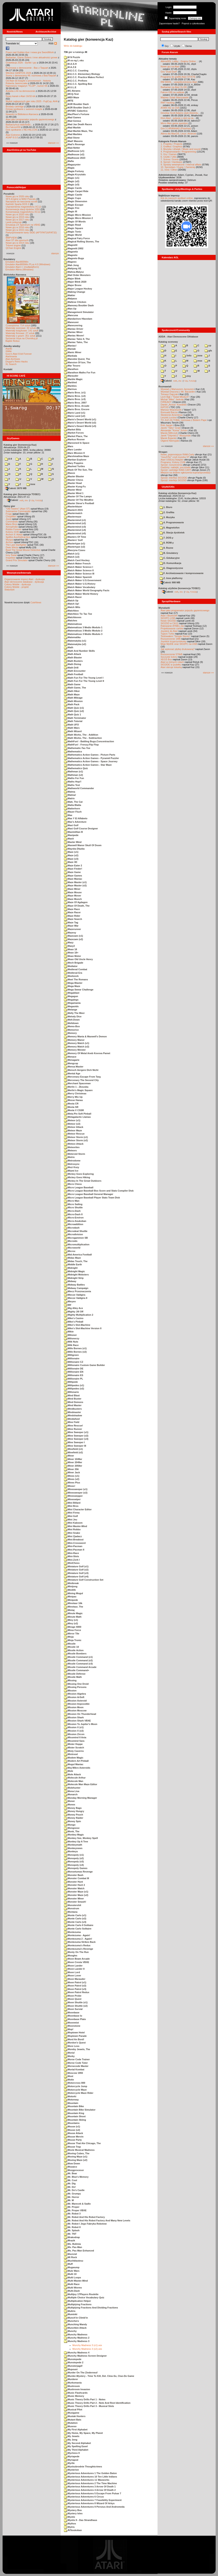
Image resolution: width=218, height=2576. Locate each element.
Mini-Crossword (75, 1543)
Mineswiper (72, 1499)
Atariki (9, 348)
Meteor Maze (73, 1130)
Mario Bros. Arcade (77, 406)
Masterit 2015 (73, 510)
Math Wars (72, 728)
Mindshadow (73, 1415)
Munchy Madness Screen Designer (85, 2355)
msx (198, 360)
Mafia (69, 161)
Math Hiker (72, 691)
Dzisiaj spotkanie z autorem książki (24, 109)
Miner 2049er (73, 1462)
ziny (186, 376)
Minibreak (71, 1583)
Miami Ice (71, 1170)
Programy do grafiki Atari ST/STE (178, 76)
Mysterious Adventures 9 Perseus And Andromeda (94, 2506)
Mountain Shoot (75, 2116)
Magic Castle (73, 194)
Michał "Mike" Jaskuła (172, 399)
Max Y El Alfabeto (76, 818)
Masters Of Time (75, 537)
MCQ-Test (71, 94)
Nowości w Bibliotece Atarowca (22, 114)
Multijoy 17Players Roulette (81, 2294)
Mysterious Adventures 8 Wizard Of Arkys (89, 2503)
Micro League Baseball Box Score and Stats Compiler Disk (99, 1190)
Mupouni (71, 2369)
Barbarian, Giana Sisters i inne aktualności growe (31, 57)
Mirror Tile (71, 1633)
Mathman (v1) (73, 771)
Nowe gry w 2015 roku (17, 230)
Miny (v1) (71, 1620)
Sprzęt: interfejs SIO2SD (174, 480)
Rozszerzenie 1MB (171, 638)
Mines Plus (72, 1482)
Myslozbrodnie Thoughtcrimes (83, 2466)
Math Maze (72, 694)
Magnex (70, 261)
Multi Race (72, 2284)
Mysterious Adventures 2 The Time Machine (90, 2483)
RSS (53, 43)
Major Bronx (73, 285)
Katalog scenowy (168, 341)
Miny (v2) (71, 1623)
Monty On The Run (76, 1952)
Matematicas (73, 624)
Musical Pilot (73, 2409)
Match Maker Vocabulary (79, 587)
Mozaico (70, 2166)
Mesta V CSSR (74, 1110)
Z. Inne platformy (171, 578)
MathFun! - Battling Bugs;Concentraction (89, 741)
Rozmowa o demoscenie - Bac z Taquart (27, 67)
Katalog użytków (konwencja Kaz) (177, 493)
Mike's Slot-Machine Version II (83, 1328)
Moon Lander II (74, 1969)
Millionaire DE (73, 1368)
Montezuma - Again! (77, 1935)
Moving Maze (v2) (75, 2160)
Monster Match (74, 1888)
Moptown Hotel (74, 2032)
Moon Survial (73, 2009)
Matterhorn (72, 808)
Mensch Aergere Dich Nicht (81, 1070)
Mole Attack (72, 1774)
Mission (70, 1690)
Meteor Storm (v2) (76, 1140)
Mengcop (71, 1063)
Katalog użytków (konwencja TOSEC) (179, 588)
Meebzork (71, 976)
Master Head (73, 483)
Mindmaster (72, 1412)
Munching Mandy (75, 2324)
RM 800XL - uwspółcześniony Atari (179, 82)
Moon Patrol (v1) (75, 1982)
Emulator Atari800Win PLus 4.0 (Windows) (28, 264)
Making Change (74, 292)
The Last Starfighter (16, 545)
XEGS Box (166, 659)
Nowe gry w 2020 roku (17, 214)
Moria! (69, 2052)
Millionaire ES (73, 1375)
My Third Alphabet (76, 2449)
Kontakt (8, 369)
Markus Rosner (74, 439)
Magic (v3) (71, 184)
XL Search (11, 364)
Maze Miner (72, 889)
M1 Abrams (72, 90)
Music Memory (74, 2396)
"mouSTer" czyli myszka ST (175, 457)
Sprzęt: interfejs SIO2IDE (174, 477)
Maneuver (71, 322)
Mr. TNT (70, 2234)
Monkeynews (73, 1848)
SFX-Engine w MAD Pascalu (21, 199)
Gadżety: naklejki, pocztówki (175, 467)
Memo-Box (72, 1026)
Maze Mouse (73, 892)
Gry (167, 46)
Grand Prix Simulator (17, 560)
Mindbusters (73, 1408)
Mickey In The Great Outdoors (83, 1180)
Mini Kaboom (73, 1522)
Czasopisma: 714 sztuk (18, 325)
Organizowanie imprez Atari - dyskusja (25, 579)
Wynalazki (164, 608)
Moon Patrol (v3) (75, 1989)
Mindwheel (72, 1419)
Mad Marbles (73, 134)
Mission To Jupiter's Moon (80, 1724)
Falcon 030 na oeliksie (172, 92)
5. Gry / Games (169, 154)
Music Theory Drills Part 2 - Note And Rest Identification (97, 2403)
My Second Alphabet (77, 2443)
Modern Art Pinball (76, 1761)
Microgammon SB (76, 1237)
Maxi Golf (71, 825)
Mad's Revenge (74, 144)
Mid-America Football (78, 1254)
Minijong (70, 1586)
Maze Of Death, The (77, 905)
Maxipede (71, 835)
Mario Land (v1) (74, 412)
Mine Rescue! (73, 1425)
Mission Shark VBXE (77, 1720)
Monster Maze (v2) (76, 1895)
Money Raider (73, 1818)
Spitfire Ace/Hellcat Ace (18, 537)
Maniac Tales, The (76, 342)
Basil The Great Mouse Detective (23, 550)
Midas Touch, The (76, 1261)
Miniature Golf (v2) (76, 1569)
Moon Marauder (74, 1979)
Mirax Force (72, 1630)
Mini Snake (72, 1533)
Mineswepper (73, 1496)
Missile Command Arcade (80, 1667)
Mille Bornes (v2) (75, 1351)
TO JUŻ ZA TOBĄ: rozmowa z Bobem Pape (184, 420)
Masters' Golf (73, 540)
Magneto (70, 255)
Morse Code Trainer (77, 2059)
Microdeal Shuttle (76, 1231)
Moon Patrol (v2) (75, 1985)
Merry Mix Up (73, 1097)
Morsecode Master (76, 2066)
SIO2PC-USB (168, 618)
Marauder (71, 375)
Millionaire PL (73, 1378)
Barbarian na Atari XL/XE (174, 87)
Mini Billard (72, 1502)
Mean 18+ (71, 952)
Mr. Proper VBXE (75, 2210)
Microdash (72, 1227)
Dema (188, 46)
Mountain (71, 2103)
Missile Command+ (76, 1670)
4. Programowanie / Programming (178, 151)
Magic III (70, 211)
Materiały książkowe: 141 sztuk (22, 330)
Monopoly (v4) (74, 1865)
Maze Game (72, 872)
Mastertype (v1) (74, 543)
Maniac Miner (73, 332)
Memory (70, 1033)
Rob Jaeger (167, 425)
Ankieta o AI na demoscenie (20, 91)
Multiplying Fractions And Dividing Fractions (91, 2307)
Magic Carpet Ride (76, 191)
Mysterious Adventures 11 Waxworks (87, 2480)
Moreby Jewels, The (77, 2049)
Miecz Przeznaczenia (77, 1291)
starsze (55, 253)
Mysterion (71, 2469)
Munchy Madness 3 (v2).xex (87, 2349)
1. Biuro (166, 507)
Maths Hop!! (73, 781)
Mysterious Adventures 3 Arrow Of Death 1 (90, 2486)
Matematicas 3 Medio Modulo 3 (83, 634)
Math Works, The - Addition (81, 734)
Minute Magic (73, 1613)
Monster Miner (74, 1898)
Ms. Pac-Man (73, 2247)
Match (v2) (71, 557)
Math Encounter (75, 671)
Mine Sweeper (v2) (76, 1435)
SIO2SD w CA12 (169, 623)
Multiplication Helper (77, 2301)
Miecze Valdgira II (75, 1298)
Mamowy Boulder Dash (79, 305)
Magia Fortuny (74, 171)
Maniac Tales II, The (77, 339)
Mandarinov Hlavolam (78, 318)
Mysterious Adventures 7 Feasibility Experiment (93, 2500)
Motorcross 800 (74, 2083)
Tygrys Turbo (168, 633)
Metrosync (72, 1164)
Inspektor (10, 557)
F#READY (166, 402)
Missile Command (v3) (78, 1663)
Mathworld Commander (79, 788)
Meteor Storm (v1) (76, 1137)
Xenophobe (12, 526)
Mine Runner (73, 1429)
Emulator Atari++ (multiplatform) (22, 267)
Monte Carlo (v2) (75, 1918)
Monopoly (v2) (74, 1858)
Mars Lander (73, 449)
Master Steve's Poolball (79, 503)
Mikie (69, 1331)
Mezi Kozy (71, 1167)
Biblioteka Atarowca (15, 274)
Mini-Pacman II (74, 1549)
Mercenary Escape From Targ (82, 1076)
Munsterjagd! (73, 2366)
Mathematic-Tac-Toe (77, 748)
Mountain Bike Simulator (80, 2109)
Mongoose (72, 1828)
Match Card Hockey (77, 560)
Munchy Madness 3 (77, 2341)
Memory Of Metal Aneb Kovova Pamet (87, 1053)
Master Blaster (74, 476)
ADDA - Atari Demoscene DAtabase (178, 336)
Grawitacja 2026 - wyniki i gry (21, 62)
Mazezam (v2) (73, 939)
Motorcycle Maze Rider (78, 2093)
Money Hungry (74, 1811)
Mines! (69, 1486)
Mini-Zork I (72, 1559)
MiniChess (72, 1563)
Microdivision (73, 1234)
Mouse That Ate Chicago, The (82, 2143)
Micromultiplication (77, 1244)
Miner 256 (71, 1469)
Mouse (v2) (72, 2130)
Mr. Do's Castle (74, 2190)
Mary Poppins (73, 463)
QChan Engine (13, 248)
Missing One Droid (76, 1684)
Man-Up (70, 308)
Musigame (71, 2412)
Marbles (70, 386)
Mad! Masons (73, 141)
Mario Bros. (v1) (75, 392)
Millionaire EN (73, 1371)
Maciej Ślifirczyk (169, 433)
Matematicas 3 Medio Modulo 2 (83, 630)
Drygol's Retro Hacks (17, 361)
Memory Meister (75, 1050)
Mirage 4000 (72, 1627)
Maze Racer (72, 912)
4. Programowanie (172, 522)
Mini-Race (71, 1553)
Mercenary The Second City (81, 1080)
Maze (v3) (71, 859)
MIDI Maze (71, 97)
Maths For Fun (74, 778)
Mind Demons (73, 1402)
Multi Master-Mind (76, 2280)
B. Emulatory (169, 553)
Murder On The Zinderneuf (80, 2372)
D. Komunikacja (170, 563)
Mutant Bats (72, 2419)
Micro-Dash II (73, 1214)
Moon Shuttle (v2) (76, 2006)
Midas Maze (72, 1257)
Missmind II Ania (75, 1737)
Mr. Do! (70, 2187)
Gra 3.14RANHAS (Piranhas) (176, 128)
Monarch (71, 1794)
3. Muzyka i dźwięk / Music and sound (181, 149)
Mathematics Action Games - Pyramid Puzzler (91, 758)
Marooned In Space (77, 443)
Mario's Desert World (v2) (80, 422)
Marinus (70, 389)
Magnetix (71, 251)
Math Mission (73, 701)
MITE (68, 100)
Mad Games (72, 117)
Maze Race (72, 909)
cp (208, 345)
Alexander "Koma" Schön (174, 430)
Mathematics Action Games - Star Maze (88, 765)
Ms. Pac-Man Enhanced (79, 2250)
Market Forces (74, 432)
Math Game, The (75, 687)
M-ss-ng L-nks (74, 60)
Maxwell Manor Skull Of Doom (83, 845)
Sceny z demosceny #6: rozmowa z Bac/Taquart (31, 75)
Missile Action (74, 1650)
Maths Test (72, 785)
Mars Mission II (74, 453)
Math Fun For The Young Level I (84, 677)
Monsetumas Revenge (78, 1871)
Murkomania (73, 2382)
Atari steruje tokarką (171, 667)
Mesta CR (71, 1103)
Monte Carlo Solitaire (77, 1928)
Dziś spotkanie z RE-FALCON (21, 129)
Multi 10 (70, 2274)
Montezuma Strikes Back (80, 1942)
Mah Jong (71, 265)
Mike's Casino (73, 1318)
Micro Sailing (73, 1204)
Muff (68, 2264)
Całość (12, 500)
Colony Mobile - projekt (17, 587)
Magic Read (72, 224)
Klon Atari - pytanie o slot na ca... (178, 118)
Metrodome (72, 1160)
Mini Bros (71, 1506)
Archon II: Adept (14, 534)
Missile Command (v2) (78, 1660)
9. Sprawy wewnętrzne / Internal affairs (181, 164)
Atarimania (11, 356)
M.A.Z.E (70, 67)
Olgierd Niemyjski (170, 440)
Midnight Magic (74, 1271)
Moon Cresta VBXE (76, 1962)
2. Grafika (167, 512)
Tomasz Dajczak (169, 394)
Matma (69, 791)
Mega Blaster (73, 983)
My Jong (70, 2439)
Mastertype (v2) (74, 546)
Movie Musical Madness (79, 2150)
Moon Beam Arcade (77, 1958)
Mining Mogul (73, 1593)
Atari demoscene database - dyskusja (24, 581)
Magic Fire (71, 208)
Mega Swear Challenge (78, 989)
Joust (8, 519)
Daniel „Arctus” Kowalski (173, 404)
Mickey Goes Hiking (77, 1177)
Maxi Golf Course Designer (81, 828)
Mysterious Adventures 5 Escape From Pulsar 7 (92, 2493)
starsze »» (53, 143)
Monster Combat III (76, 1878)
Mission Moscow (75, 1710)
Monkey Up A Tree (76, 1841)
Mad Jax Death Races (78, 124)
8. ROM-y (167, 542)
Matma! (70, 795)
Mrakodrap (72, 2237)
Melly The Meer (74, 1013)
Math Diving (72, 664)
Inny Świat (11, 555)
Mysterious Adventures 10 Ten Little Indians (90, 2476)
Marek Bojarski (168, 438)
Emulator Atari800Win (17, 261)
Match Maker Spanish (78, 577)
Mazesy (70, 932)
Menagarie (71, 1060)
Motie (69, 2079)
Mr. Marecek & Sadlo (77, 2203)
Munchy (70, 2331)
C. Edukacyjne (170, 558)
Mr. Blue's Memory (76, 2177)
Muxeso (70, 2426)
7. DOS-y (166, 537)
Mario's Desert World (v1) (80, 419)
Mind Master (73, 1405)
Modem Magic (73, 1757)
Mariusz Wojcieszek (171, 409)
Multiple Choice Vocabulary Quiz (84, 2297)
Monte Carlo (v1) (75, 1915)
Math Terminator (75, 718)
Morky (69, 2056)
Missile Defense (75, 1673)
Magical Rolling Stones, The (81, 241)
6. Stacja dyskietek (172, 532)
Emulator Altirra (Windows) (20, 269)
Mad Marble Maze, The (78, 131)
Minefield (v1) (73, 1449)
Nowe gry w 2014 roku (17, 243)
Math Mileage (73, 697)
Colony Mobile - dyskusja (18, 584)
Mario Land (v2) (74, 416)
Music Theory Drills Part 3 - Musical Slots (89, 2406)
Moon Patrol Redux (76, 1992)
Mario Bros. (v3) (75, 399)
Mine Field (71, 1422)
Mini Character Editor (78, 1509)
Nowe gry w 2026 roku (17, 196)
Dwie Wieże (12, 547)
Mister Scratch (74, 1747)
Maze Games (73, 875)
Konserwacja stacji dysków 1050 (23, 209)
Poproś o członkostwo (193, 23)
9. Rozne (166, 548)
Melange (70, 1009)
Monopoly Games (76, 1868)
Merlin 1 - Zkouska (76, 1087)
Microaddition (73, 1224)
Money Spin (72, 1821)
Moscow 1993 (73, 2073)
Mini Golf (71, 1516)
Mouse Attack (73, 2133)
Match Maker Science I (78, 567)
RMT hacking (168, 102)
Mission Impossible (77, 1704)
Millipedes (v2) (74, 1388)
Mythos (70, 2523)
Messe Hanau (73, 1100)
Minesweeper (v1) (76, 1489)
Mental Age (72, 1073)
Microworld (72, 1247)
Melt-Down (72, 1019)
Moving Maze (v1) (75, 2156)
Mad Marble (72, 127)
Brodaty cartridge (15, 106)
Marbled (70, 382)
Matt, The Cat (73, 802)
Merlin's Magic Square (78, 1090)
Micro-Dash (72, 1211)
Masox (69, 473)
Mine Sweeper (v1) (76, 1432)
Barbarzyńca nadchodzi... (19, 124)
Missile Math (73, 1677)
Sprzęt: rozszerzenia (171, 464)
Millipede (71, 1382)
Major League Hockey (78, 288)
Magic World (73, 235)
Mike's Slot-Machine (77, 1325)
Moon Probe (73, 1995)
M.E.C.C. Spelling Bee (78, 84)
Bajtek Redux (13, 341)
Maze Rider (72, 916)
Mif (67, 1305)
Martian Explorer (75, 459)
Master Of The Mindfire (78, 500)
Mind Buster (73, 1398)
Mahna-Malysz (74, 272)
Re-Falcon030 (13, 127)
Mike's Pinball (73, 1321)
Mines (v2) (71, 1479)
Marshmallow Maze (76, 456)
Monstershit (72, 1905)
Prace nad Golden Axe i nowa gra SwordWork (30, 52)
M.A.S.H (70, 64)
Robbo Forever (14, 529)
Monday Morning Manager (80, 1798)
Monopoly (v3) (74, 1861)
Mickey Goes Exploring (79, 1174)
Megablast (71, 993)
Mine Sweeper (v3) (76, 1439)
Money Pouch (73, 1814)
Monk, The (71, 1831)
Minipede (71, 1600)
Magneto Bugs (74, 258)
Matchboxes (73, 617)
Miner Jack (72, 1472)
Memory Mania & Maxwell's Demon (85, 1036)
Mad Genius (72, 121)
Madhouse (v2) (74, 154)
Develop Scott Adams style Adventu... (180, 113)
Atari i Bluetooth (169, 615)
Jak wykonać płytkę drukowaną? (178, 649)
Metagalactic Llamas (77, 1117)
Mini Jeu (70, 1519)
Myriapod (71, 2460)
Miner (69, 1455)
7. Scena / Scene (170, 159)
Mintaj (69, 1610)
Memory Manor (74, 1040)
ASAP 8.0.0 (12, 137)
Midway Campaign (76, 1288)
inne (30, 484)
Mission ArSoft (74, 1697)
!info (187, 355)
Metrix (69, 1157)
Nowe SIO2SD (168, 620)
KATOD (165, 407)
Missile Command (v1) (78, 1657)
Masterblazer (73, 506)
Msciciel (70, 2254)
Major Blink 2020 (75, 281)
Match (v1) (71, 553)
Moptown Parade (75, 2036)
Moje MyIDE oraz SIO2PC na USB (179, 644)
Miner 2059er (73, 1465)
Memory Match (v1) (76, 1043)
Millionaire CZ (73, 1362)
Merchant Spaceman (77, 1083)
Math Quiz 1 (72, 714)
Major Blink (72, 278)
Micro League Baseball (78, 1187)
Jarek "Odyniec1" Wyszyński (176, 435)
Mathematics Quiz (76, 768)
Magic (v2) (71, 181)
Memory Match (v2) (76, 1046)
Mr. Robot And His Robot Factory (84, 2217)
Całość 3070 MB (16, 488)
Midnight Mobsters (76, 1274)
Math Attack (72, 654)
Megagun (71, 996)
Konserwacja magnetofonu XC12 (23, 212)
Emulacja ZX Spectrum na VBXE (23, 224)
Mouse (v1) (72, 2126)
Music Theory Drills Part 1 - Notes (85, 2399)
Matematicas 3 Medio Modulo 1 (83, 627)
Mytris (69, 2527)
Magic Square (73, 228)
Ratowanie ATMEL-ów (172, 626)
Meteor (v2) (72, 1123)
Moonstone (72, 2026)
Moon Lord (72, 1972)
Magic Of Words (75, 221)
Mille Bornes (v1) (75, 1348)
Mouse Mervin (73, 2136)
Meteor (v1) (72, 1120)
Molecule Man (73, 1781)
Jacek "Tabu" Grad (170, 428)
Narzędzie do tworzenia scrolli (21, 201)
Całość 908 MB (170, 582)
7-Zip (32, 500)
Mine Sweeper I (74, 1442)
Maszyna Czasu (74, 550)
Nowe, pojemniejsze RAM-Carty (177, 454)
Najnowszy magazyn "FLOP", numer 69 (26, 86)
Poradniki (9, 193)
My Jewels (71, 2436)
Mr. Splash (72, 2230)
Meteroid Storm (74, 1154)
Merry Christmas (75, 1093)
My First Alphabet (76, 2429)
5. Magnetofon (170, 527)
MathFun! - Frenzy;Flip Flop (81, 744)
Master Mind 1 (73, 493)
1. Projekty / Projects (171, 144)
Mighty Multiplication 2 (78, 1314)
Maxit (69, 838)
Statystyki (10, 589)
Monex (69, 1804)
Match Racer (73, 597)
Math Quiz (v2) (74, 711)
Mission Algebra (75, 1693)
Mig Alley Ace (73, 1308)
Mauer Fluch (73, 811)
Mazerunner (72, 929)
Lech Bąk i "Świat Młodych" (175, 397)
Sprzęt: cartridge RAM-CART (176, 470)
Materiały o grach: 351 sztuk (21, 335)
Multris (70, 2311)
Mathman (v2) (73, 775)
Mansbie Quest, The (77, 359)
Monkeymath (73, 1844)
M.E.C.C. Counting (76, 70)
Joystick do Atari (169, 631)
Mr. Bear (70, 2173)
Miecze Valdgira (74, 1294)
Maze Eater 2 (73, 865)
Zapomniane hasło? (169, 23)
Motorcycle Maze (75, 2089)
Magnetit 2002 (73, 248)
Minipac (70, 1596)
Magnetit (70, 245)
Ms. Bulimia (72, 2244)
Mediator (71, 966)
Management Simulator (79, 312)
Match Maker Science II (79, 570)
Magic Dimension (75, 201)
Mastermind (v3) (75, 526)
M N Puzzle (72, 57)
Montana (70, 1912)
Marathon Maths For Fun (79, 372)
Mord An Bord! (74, 2039)
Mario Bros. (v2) (75, 396)
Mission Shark (74, 1717)
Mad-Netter (72, 147)
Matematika (72, 637)
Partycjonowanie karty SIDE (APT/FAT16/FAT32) (31, 232)
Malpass (70, 298)
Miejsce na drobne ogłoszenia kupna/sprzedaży (186, 472)
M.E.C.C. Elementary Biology (82, 74)
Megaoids (71, 1006)
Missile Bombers (75, 1653)
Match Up (71, 600)
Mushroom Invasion (77, 2389)
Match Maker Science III (79, 573)
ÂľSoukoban (73, 2530)
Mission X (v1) (74, 1727)
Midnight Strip (74, 1278)
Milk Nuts (71, 1341)
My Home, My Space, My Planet (83, 2433)
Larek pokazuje (14, 222)
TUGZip (38, 500)
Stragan (163, 452)
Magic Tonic (72, 231)
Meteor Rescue (74, 1133)
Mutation (71, 2423)
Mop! (68, 2029)
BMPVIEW (11, 237)
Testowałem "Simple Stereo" (175, 636)
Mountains (72, 2123)
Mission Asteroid (75, 1700)
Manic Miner (73, 352)
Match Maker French (77, 563)
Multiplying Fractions (78, 2304)
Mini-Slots (71, 1556)
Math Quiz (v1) (74, 708)
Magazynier (72, 164)
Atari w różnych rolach (172, 662)
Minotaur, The (73, 1606)
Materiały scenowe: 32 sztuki (21, 328)
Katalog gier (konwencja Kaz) (20, 444)
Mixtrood (71, 1754)
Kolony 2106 (12, 532)
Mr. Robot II (72, 2227)
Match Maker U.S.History (80, 583)
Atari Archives (13, 359)
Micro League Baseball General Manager (88, 1194)
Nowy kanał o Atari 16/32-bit (20, 96)
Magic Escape (73, 204)
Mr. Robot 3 (72, 2213)
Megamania (72, 1003)
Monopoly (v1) (74, 1855)
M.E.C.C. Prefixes (75, 80)
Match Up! (71, 603)
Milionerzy (71, 1338)
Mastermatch (73, 513)
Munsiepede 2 (73, 2362)
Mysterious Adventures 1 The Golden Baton (90, 2473)
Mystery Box (73, 2510)
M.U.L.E (70, 87)
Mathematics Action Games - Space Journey (91, 761)
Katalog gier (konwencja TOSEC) (22, 494)
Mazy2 (69, 946)
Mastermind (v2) (75, 523)
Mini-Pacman (73, 1546)
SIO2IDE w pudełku (171, 664)
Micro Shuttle (73, 1207)
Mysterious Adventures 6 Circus (84, 2496)
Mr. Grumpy (72, 2193)
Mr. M (69, 2200)
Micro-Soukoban (75, 1221)
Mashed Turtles (74, 466)
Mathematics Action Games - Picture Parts (89, 754)
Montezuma (72, 1932)
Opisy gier (9, 506)
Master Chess (73, 480)
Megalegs (71, 999)
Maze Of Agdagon (76, 902)
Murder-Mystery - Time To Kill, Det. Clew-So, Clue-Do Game (99, 2376)
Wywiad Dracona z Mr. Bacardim (178, 391)
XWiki (9, 351)
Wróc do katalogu (73, 46)
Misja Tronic (73, 1640)
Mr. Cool (70, 2180)
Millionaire (71, 1358)
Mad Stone (72, 137)
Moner (69, 1801)
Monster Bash (73, 1875)
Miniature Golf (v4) (76, 1576)
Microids (70, 1241)
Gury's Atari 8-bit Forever (19, 354)
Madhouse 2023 (74, 158)
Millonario (71, 1392)
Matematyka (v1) (75, 640)
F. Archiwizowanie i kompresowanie (182, 573)
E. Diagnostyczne (171, 568)
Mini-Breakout (73, 1539)
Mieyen (70, 1301)
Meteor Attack (73, 1127)
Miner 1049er (73, 1459)
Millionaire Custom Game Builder (84, 1365)
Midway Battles (74, 1284)
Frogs (9, 514)
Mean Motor (72, 956)
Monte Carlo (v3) (75, 1922)
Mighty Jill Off (73, 1311)
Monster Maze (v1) (76, 1891)
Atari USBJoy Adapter (172, 459)
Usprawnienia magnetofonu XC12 (23, 206)
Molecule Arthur (75, 1777)
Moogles (70, 1955)
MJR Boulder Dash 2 (77, 107)
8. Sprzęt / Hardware (171, 162)
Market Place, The (76, 436)
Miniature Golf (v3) (76, 1573)
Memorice (71, 1030)
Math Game (72, 684)
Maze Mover (72, 895)
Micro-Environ (74, 1217)
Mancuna (71, 315)
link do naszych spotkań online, (177, 198)
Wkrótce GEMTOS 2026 (18, 73)
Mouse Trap (72, 2146)
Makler (69, 295)
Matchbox (71, 610)
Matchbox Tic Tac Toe (78, 614)
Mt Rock (70, 2257)
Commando (12, 521)
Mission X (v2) (74, 1730)
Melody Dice (73, 1016)
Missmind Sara (74, 1741)
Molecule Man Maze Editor (80, 1784)
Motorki (70, 2096)
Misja (69, 1636)
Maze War (71, 925)
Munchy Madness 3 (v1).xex (87, 2345)
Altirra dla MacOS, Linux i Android (178, 133)
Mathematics (73, 751)
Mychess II (72, 2453)
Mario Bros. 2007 (75, 402)
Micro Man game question (174, 123)
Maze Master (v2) (75, 885)
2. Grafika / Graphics (171, 146)
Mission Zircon (74, 1734)
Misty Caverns (74, 1751)
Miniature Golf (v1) (76, 1566)
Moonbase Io (73, 2015)
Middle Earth (73, 1264)
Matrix (69, 798)
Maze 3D (70, 862)
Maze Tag (71, 922)
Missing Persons (75, 1687)
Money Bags (73, 1808)
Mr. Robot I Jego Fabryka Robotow (85, 2223)
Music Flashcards (76, 2392)
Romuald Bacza (169, 412)
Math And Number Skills (79, 651)
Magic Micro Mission (77, 215)
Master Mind (73, 489)
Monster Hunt (73, 1881)
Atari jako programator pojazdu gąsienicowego (30, 119)
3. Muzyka (167, 517)
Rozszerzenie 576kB (171, 654)
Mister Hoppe (73, 1744)
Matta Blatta (72, 805)
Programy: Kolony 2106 (173, 462)
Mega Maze (72, 986)
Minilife (70, 1590)
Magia (69, 167)
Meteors (70, 1150)
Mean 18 (70, 949)
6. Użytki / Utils (168, 157)
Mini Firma (72, 1512)
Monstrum (71, 1908)
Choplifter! (11, 516)
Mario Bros (11, 524)
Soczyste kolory (169, 657)
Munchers (71, 2321)
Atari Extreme (13, 135)
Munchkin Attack (75, 2328)
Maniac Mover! (74, 335)
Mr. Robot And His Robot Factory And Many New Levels (97, 2220)
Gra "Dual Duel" (169, 71)
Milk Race (71, 1345)
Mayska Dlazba (74, 848)
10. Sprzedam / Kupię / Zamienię (178, 167)
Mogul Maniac (73, 1764)
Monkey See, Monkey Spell (81, 1838)
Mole (68, 1771)
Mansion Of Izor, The (77, 362)
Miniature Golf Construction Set (84, 1579)
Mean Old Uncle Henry (78, 959)
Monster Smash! (75, 1901)
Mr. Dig (70, 2183)
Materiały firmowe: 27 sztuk (20, 333)
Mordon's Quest (75, 2042)
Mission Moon (73, 1707)
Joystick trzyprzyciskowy (173, 641)
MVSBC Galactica (76, 110)
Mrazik (69, 2240)
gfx (208, 350)
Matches (70, 620)
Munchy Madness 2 (77, 2337)
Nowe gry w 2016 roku (17, 227)
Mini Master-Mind (75, 1526)
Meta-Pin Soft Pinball (77, 1113)
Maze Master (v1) (75, 882)
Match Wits (72, 607)
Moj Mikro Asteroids (77, 1767)
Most (68, 2076)
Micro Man (71, 1200)
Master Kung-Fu (75, 486)
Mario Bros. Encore (77, 409)
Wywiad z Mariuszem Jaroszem (177, 389)
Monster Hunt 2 (74, 1885)
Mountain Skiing (75, 2120)
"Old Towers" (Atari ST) (18, 508)
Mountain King (74, 2113)
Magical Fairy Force (77, 238)
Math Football (73, 674)
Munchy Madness (76, 2334)
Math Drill (71, 667)
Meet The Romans (76, 979)
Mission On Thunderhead (80, 1714)
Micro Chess (73, 1184)
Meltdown (71, 1023)
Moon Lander (73, 1965)
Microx (70, 1251)
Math (68, 647)
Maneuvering (73, 325)
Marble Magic (73, 379)
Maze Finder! (73, 868)
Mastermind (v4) (75, 530)
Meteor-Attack (73, 1143)
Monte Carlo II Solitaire (78, 1925)
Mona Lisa (71, 1791)
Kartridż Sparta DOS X (18, 204)
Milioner (70, 1335)
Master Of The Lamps (78, 496)
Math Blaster (73, 657)
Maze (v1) (71, 852)
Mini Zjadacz (73, 1536)
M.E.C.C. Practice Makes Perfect (84, 77)
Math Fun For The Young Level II (84, 681)
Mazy (69, 942)
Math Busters (73, 661)
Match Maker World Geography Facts (87, 590)
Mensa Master (73, 1066)
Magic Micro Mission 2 (78, 218)
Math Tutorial (73, 721)
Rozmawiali (165, 386)
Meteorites (72, 1147)
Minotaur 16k (73, 1603)
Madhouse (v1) (74, 151)
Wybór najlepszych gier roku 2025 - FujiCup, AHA (32, 101)
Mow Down (72, 2163)
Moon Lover (72, 1975)
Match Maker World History (81, 594)
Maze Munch (73, 899)
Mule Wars (72, 2271)
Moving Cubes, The (77, 2153)
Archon (9, 542)
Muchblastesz (73, 2260)
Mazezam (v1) (73, 936)
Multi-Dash (72, 2291)
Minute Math (73, 1616)
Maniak (70, 349)
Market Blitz (72, 429)
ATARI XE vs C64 (170, 107)
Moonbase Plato (75, 2019)
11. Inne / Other (169, 169)
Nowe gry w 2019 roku (17, 217)
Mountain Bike (74, 2106)
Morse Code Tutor (76, 2063)
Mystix (69, 2517)
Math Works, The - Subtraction (83, 738)
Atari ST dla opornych (17, 240)
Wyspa (9, 539)
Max (68, 815)
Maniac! (70, 345)
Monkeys (71, 1851)
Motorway (71, 2099)
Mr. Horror (71, 2197)
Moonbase (71, 2012)
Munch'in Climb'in (76, 2317)
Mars (68, 446)
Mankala (70, 355)
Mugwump (71, 2267)
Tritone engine (13, 245)
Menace (70, 1056)
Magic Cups (72, 198)
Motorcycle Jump (75, 2086)
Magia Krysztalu (75, 174)
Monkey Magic (74, 1834)
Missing (70, 1680)
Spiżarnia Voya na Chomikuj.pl (22, 338)
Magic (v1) (71, 178)
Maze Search (73, 919)
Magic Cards (73, 188)
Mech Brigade (73, 962)
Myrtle (69, 2463)
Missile (70, 1643)
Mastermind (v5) (75, 533)
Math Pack (71, 704)
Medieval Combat (75, 969)
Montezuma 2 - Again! (78, 1938)
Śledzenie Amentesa (171, 415)
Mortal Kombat (74, 2069)
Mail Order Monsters (77, 275)
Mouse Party (73, 2140)
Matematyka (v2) (75, 644)
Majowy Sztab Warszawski (175, 97)
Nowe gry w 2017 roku (17, 219)
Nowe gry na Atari (170, 66)
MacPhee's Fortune (76, 114)
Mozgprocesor (74, 2170)
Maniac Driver (73, 329)
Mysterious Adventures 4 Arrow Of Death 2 (90, 2490)
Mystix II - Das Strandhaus (80, 2520)
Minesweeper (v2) (76, 1492)
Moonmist (71, 2022)
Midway (70, 1281)
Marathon (71, 369)
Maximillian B (73, 832)
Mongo (70, 1824)
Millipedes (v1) (74, 1385)
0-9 (8, 458)
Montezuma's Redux (77, 1945)
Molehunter (72, 1787)
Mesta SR (71, 1107)
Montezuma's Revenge (78, 1949)
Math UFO (71, 724)
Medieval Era (73, 973)
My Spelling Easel (76, 2446)
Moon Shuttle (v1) (76, 2002)
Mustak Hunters (75, 2416)
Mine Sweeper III (75, 1445)
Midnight (71, 1268)
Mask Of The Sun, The (78, 469)
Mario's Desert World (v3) (80, 426)
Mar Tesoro (72, 365)
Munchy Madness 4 (77, 2352)
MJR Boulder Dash (76, 104)
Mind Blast (72, 1395)
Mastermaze (72, 516)
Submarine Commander (18, 511)
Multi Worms (73, 2287)
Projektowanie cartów (172, 628)
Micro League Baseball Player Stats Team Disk (92, 1197)
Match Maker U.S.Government (82, 580)
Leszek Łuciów (168, 417)
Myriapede (71, 2456)
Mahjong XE (72, 268)
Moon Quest (73, 1999)
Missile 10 (71, 1647)
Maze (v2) (71, 855)
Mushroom (72, 2386)
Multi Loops (72, 2277)
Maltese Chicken (75, 302)
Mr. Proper (71, 2207)
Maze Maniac (73, 879)
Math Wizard (73, 731)
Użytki (177, 46)
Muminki (70, 2314)
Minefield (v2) (73, 1452)
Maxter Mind (73, 842)
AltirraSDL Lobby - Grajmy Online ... (179, 61)
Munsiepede (73, 2359)
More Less (71, 2046)
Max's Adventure (75, 822)
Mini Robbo (72, 1529)
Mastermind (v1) (75, 520)
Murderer (71, 2379)
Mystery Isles (73, 2513)
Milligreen (71, 1355)
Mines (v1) (71, 1476)
